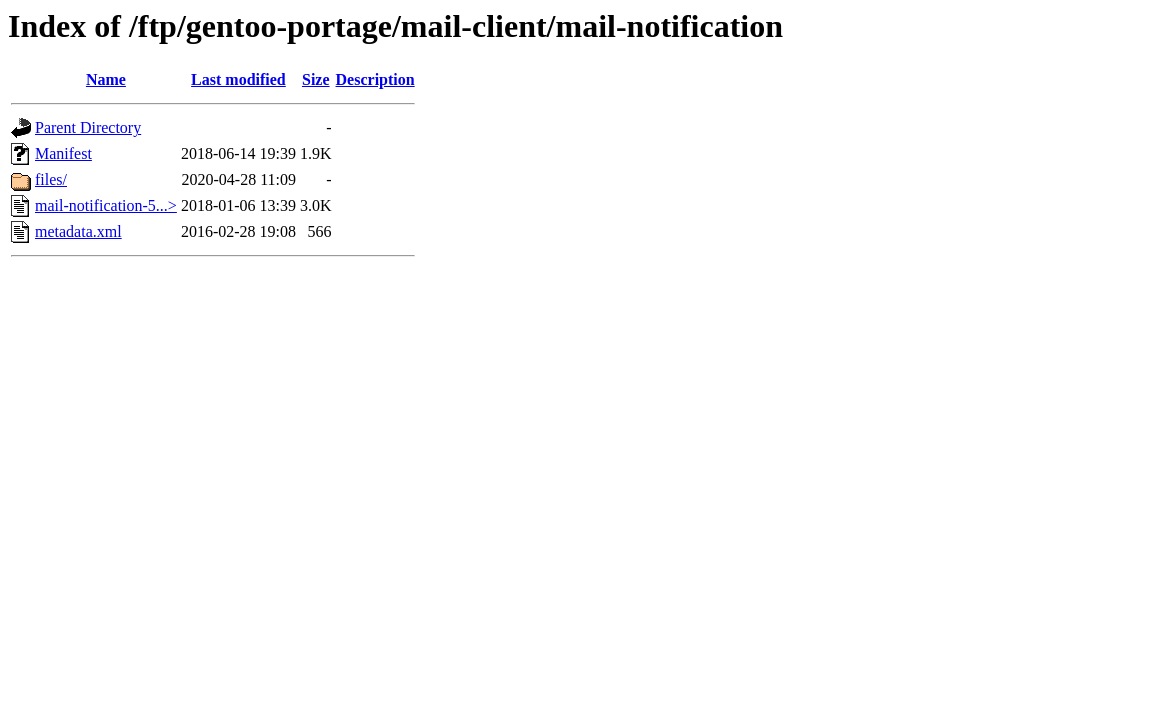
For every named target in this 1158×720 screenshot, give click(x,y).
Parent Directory (88, 127)
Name (106, 79)
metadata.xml (78, 231)
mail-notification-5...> (106, 205)
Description (375, 79)
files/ (51, 179)
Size (316, 79)
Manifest (63, 153)
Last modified (238, 79)
